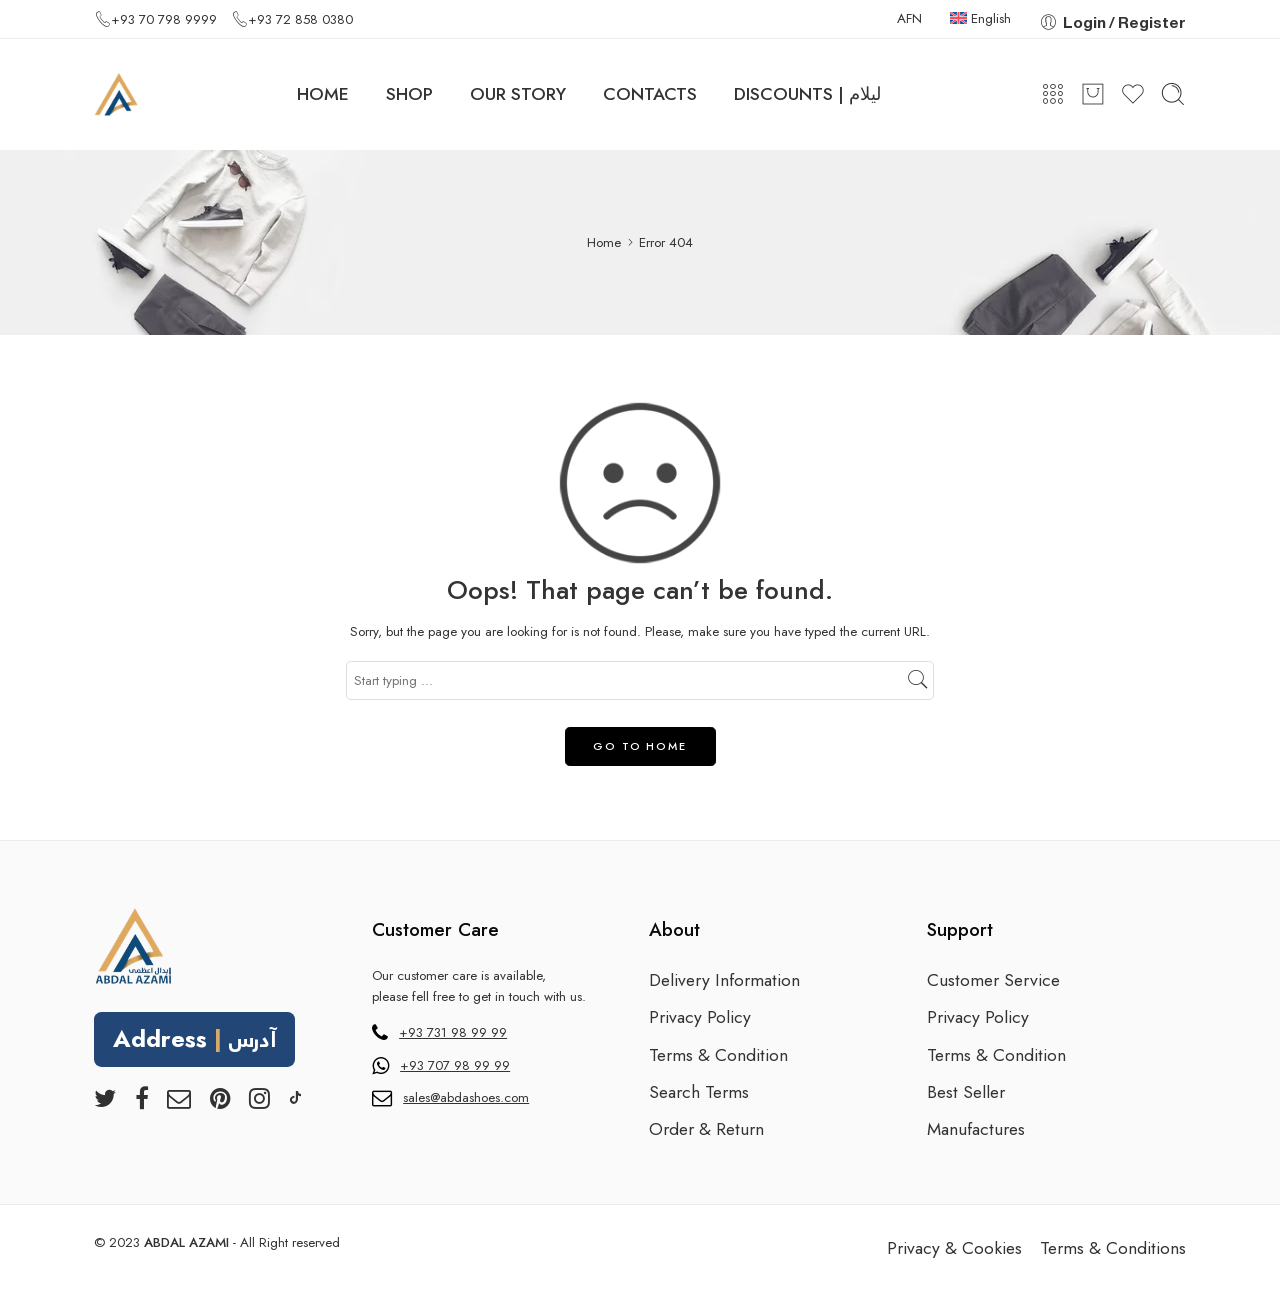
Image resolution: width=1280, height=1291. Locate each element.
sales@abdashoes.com (466, 1097)
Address (195, 1041)
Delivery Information (724, 980)
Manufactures (976, 1129)
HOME (323, 94)
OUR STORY (518, 94)
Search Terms (699, 1092)
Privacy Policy (700, 1017)
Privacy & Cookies (954, 1248)
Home (604, 242)
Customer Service (993, 980)
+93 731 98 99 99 (453, 1032)
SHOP (409, 94)
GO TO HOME (640, 746)
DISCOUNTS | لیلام (807, 94)
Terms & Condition (718, 1055)
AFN (909, 18)
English (980, 18)
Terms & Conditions (1113, 1248)
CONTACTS (650, 94)
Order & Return (706, 1129)
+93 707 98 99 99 (455, 1065)
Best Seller (966, 1092)
